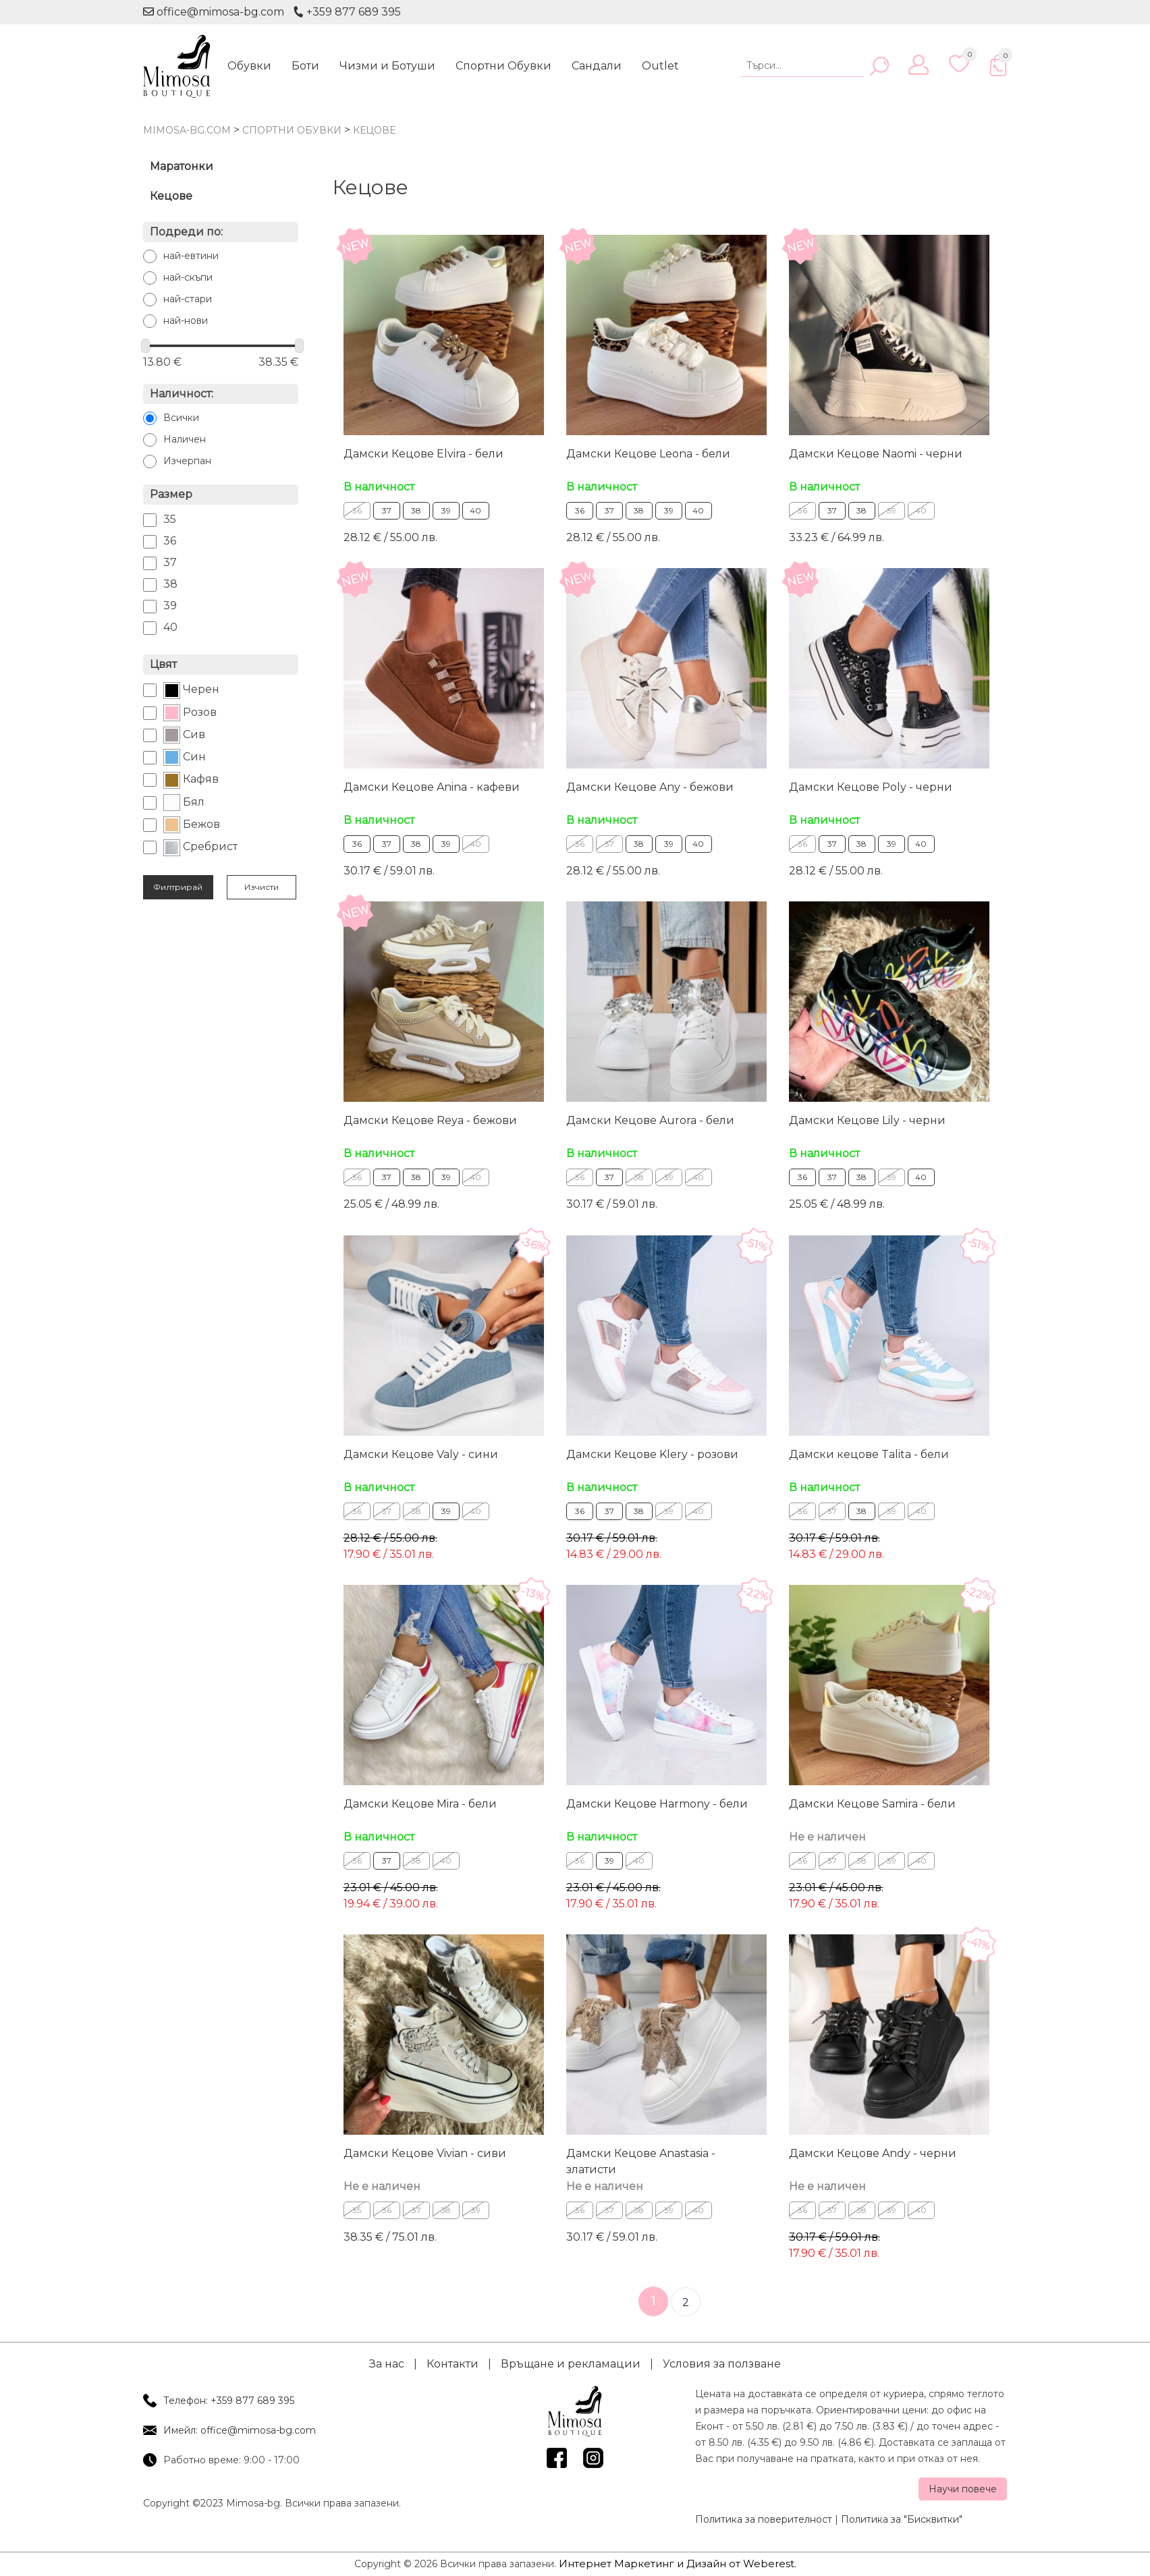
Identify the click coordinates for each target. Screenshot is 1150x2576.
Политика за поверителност (763, 2518)
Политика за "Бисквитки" (901, 2518)
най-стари (187, 299)
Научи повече (963, 2488)
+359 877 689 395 (347, 11)
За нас (386, 2362)
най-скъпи (188, 277)
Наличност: (181, 393)
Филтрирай (177, 887)
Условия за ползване (722, 2362)
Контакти (452, 2362)
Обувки (249, 65)
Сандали (597, 65)
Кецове (171, 196)
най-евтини (191, 256)
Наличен (184, 439)
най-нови (185, 320)
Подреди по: (186, 231)
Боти (305, 65)
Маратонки (181, 166)
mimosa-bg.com (187, 130)
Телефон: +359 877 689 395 (228, 2399)
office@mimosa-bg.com (213, 11)
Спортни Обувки (503, 65)
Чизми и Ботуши (387, 65)
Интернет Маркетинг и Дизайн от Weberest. (677, 2562)
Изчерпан (187, 461)
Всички (181, 418)
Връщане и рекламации (570, 2362)
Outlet (660, 65)
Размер (171, 494)
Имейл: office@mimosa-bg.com (239, 2429)
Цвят (163, 664)
